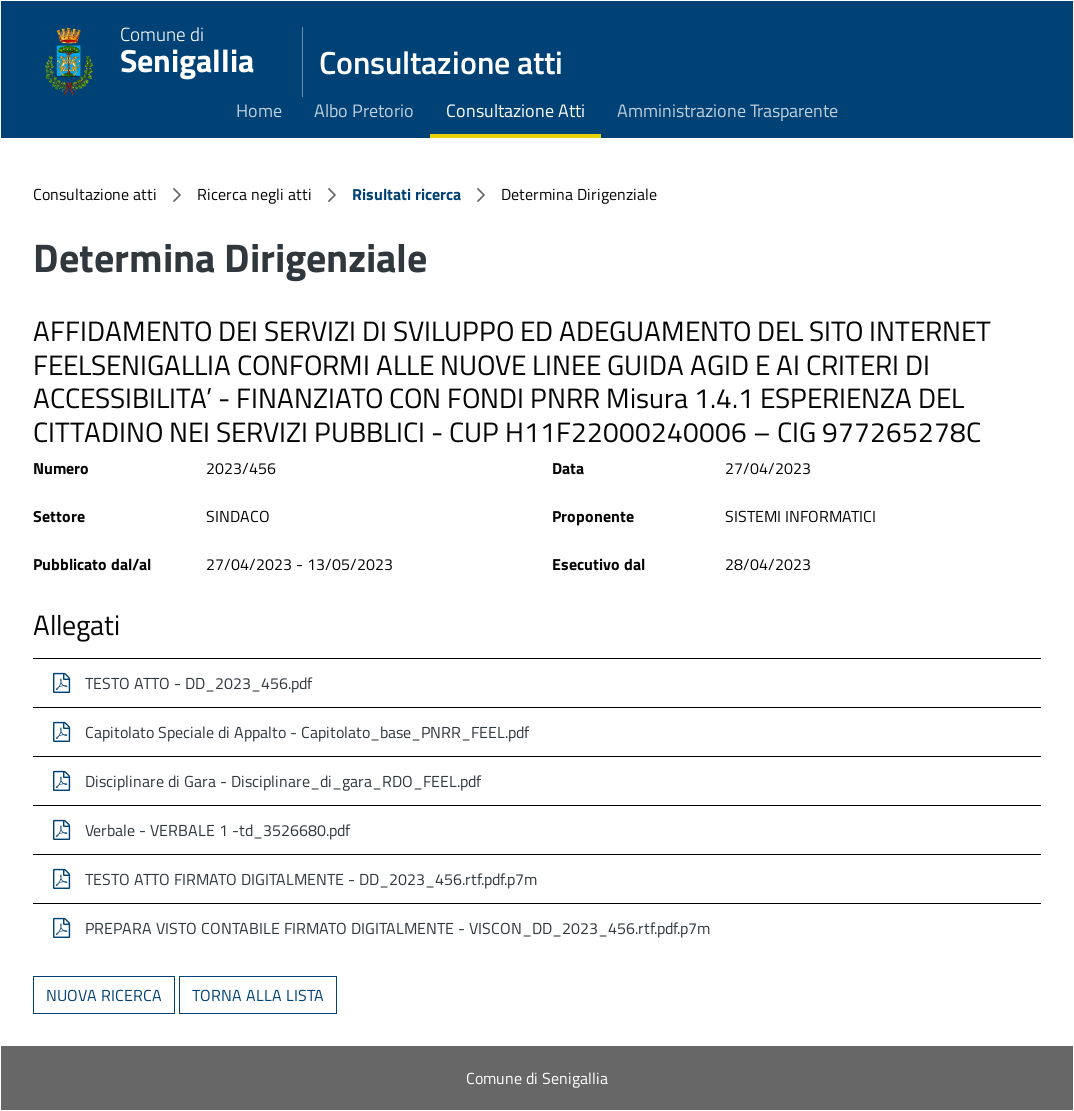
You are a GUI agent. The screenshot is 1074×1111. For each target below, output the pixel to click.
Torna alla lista (258, 995)
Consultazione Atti (515, 110)
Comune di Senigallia (537, 1078)
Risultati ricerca (406, 194)
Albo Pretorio (364, 110)
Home (259, 110)
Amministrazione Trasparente (727, 110)
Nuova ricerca (104, 995)
